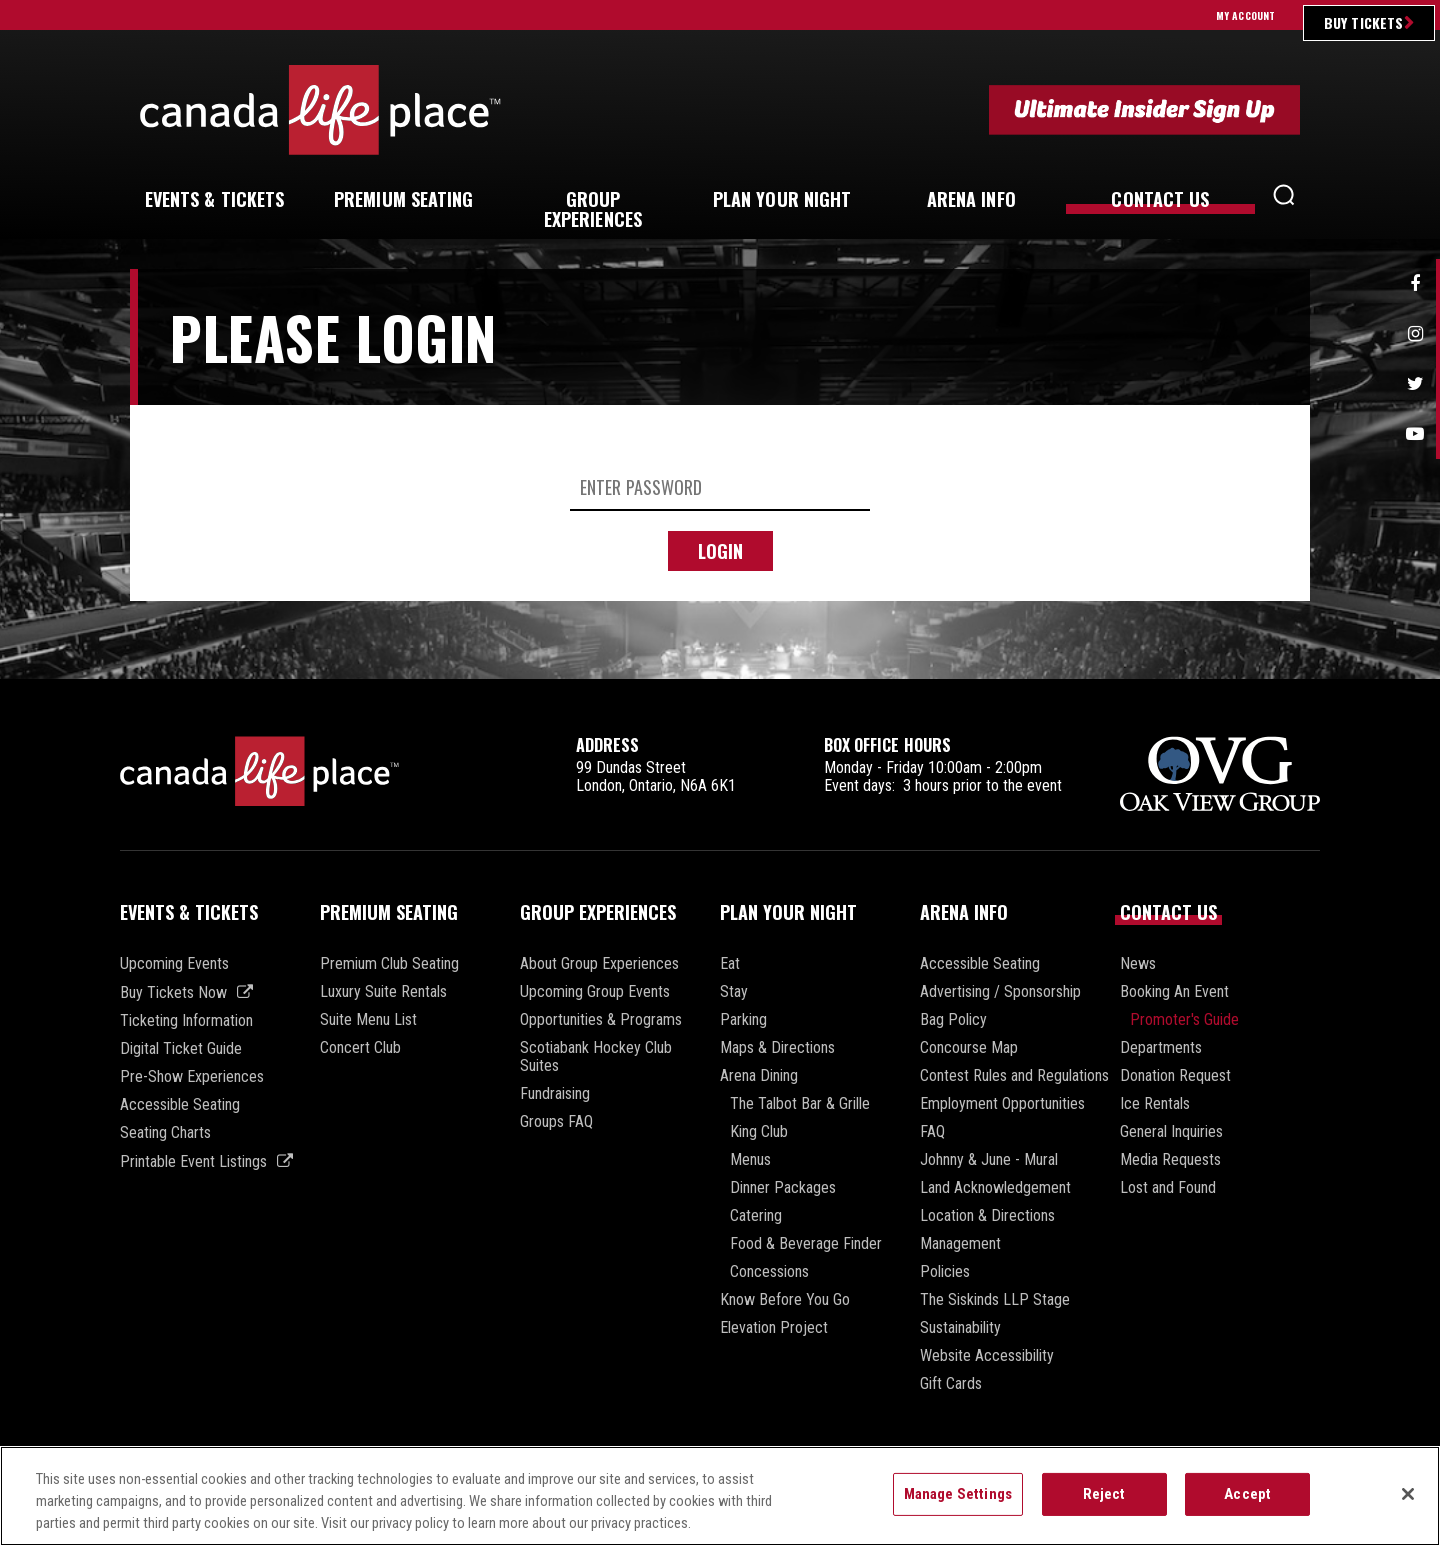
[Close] (1408, 1496)
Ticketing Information (186, 1021)
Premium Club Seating (389, 964)
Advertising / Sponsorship (1000, 992)
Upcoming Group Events (595, 992)
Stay (734, 992)
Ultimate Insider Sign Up (1144, 109)
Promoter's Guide (1184, 1020)
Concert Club (360, 1048)
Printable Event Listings (193, 1161)
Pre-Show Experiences (192, 1077)
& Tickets (215, 199)
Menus (750, 1160)
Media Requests (1170, 1160)
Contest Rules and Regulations (1014, 1076)
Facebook (1415, 284)
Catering (756, 1216)
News (1138, 964)
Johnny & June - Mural (989, 1160)
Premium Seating (389, 912)
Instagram (1415, 334)
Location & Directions (987, 1216)
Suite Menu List (368, 1020)
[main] (720, 474)
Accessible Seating (180, 1105)
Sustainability (960, 1328)
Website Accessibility (987, 1356)
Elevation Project (774, 1328)
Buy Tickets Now (173, 992)
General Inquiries (1171, 1132)
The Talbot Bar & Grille (800, 1104)
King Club (759, 1132)
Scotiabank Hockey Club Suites (596, 1057)
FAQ (932, 1132)
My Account (1245, 15)
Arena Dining (759, 1076)
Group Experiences (598, 912)
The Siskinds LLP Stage (995, 1300)
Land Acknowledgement (995, 1188)
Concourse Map (969, 1048)
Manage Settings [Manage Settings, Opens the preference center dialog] (958, 1495)
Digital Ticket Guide (181, 1049)
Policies (945, 1272)
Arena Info (964, 912)
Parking (743, 1020)
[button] (1284, 200)
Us (1160, 199)
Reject (1104, 1495)
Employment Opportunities (1002, 1104)
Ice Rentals (1155, 1104)
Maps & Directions (777, 1048)
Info (971, 199)
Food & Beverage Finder (806, 1244)
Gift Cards (951, 1384)
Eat (730, 964)
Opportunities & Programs (601, 1020)
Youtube (1415, 434)
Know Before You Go (785, 1300)
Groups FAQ (556, 1122)
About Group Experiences (599, 964)
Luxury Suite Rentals (383, 992)
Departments (1161, 1048)
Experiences (593, 209)
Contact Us (1168, 912)
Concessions (769, 1272)
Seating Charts (165, 1133)
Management (960, 1244)
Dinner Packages (783, 1188)
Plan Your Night (788, 912)
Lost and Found (1168, 1188)
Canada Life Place (320, 109)
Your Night (782, 199)
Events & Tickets (189, 912)
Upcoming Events (174, 964)
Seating (404, 199)
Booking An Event (1174, 992)
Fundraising (555, 1094)
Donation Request (1175, 1076)
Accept (1247, 1495)
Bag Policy (953, 1020)
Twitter (1415, 384)
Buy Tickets (1363, 22)
